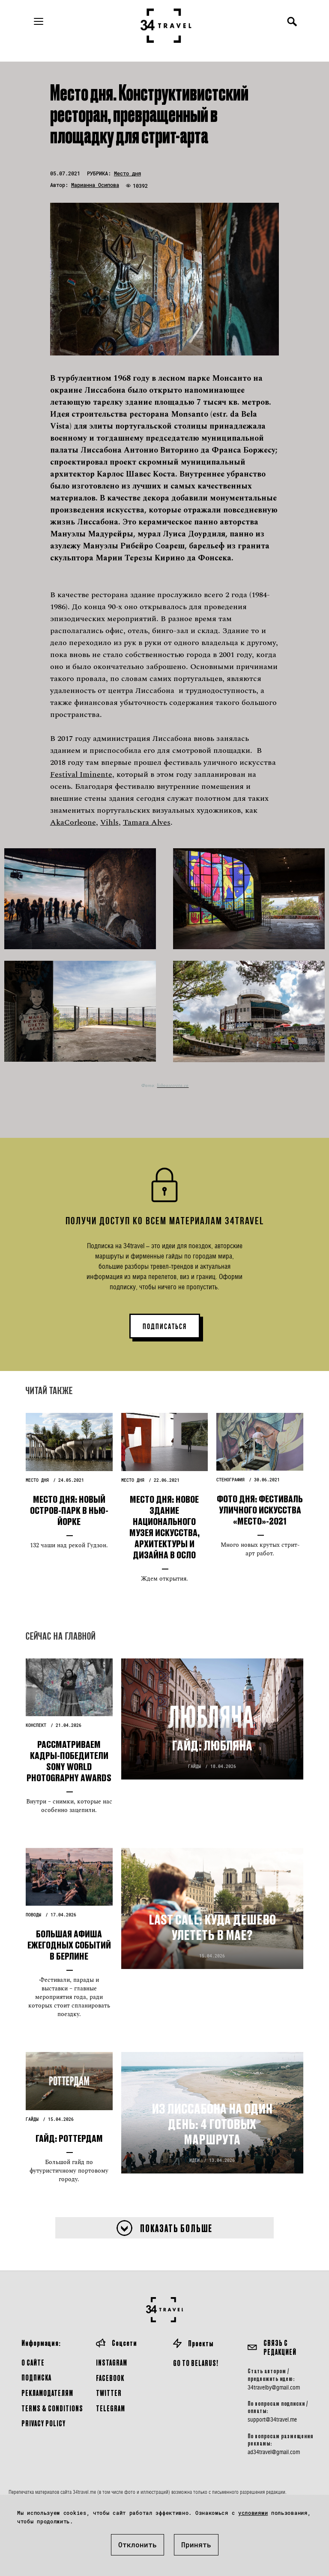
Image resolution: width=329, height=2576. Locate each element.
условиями (253, 2512)
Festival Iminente (81, 774)
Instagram (111, 2362)
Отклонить (137, 2544)
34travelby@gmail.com (274, 2387)
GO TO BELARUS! (195, 2363)
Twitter (109, 2393)
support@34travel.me (272, 2419)
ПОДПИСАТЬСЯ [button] (165, 1326)
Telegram (110, 2408)
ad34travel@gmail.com (274, 2452)
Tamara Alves (146, 822)
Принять (196, 2544)
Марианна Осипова (95, 184)
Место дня (127, 173)
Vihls (109, 822)
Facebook (110, 2378)
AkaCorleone (73, 822)
